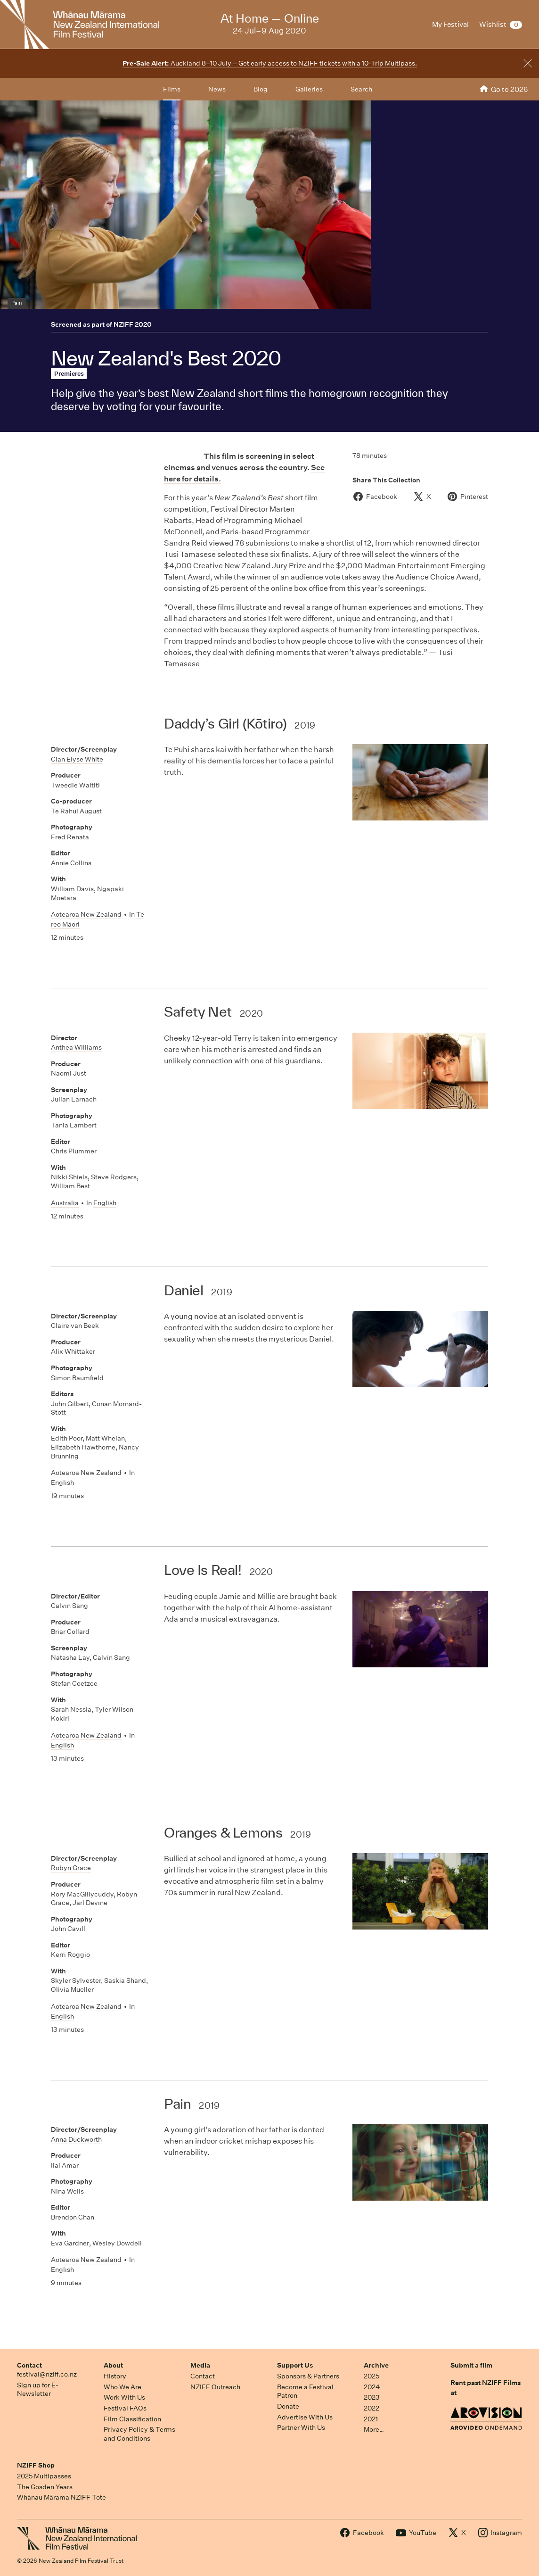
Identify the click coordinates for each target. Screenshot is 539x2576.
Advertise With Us (305, 2417)
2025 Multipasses (44, 2476)
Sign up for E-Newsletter (37, 2389)
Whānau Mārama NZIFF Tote (61, 2497)
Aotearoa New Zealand (86, 914)
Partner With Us (301, 2427)
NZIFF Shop (36, 2465)
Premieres (69, 374)
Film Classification (132, 2419)
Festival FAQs (125, 2408)
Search (361, 89)
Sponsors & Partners (308, 2376)
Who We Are (122, 2387)
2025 (371, 2376)
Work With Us (124, 2397)
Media (200, 2365)
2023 (372, 2397)
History (115, 2376)
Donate (288, 2406)
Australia (65, 1203)
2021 (371, 2419)
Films (171, 89)
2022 (371, 2408)
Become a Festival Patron (305, 2391)
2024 (372, 2387)
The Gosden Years (45, 2487)
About (113, 2365)
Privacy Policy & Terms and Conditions (139, 2434)
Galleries (309, 89)
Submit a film (471, 2365)
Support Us (295, 2365)
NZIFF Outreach (215, 2387)
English (104, 1203)
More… (374, 2429)
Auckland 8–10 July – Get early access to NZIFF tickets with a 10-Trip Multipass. (269, 63)
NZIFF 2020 (133, 324)
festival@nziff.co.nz (47, 2374)
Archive (376, 2365)
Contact (29, 2365)
